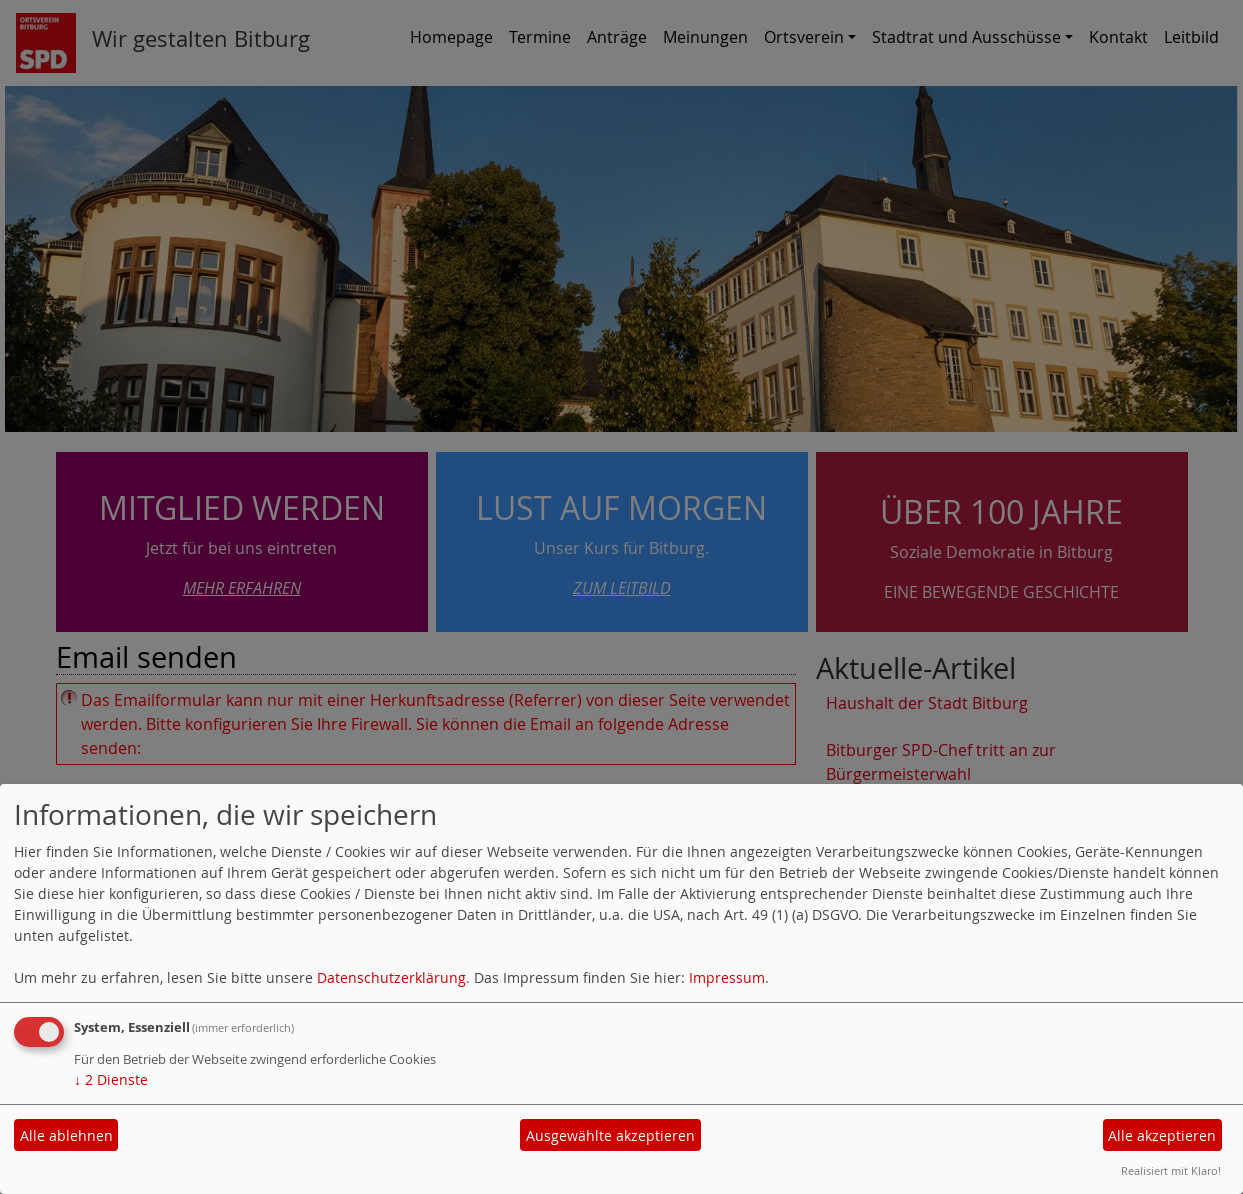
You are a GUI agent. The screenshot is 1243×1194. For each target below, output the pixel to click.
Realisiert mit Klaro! (1171, 1170)
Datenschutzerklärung (391, 977)
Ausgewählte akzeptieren (610, 1135)
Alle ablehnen (66, 1135)
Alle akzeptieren (1162, 1135)
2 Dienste (111, 1079)
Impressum (727, 977)
